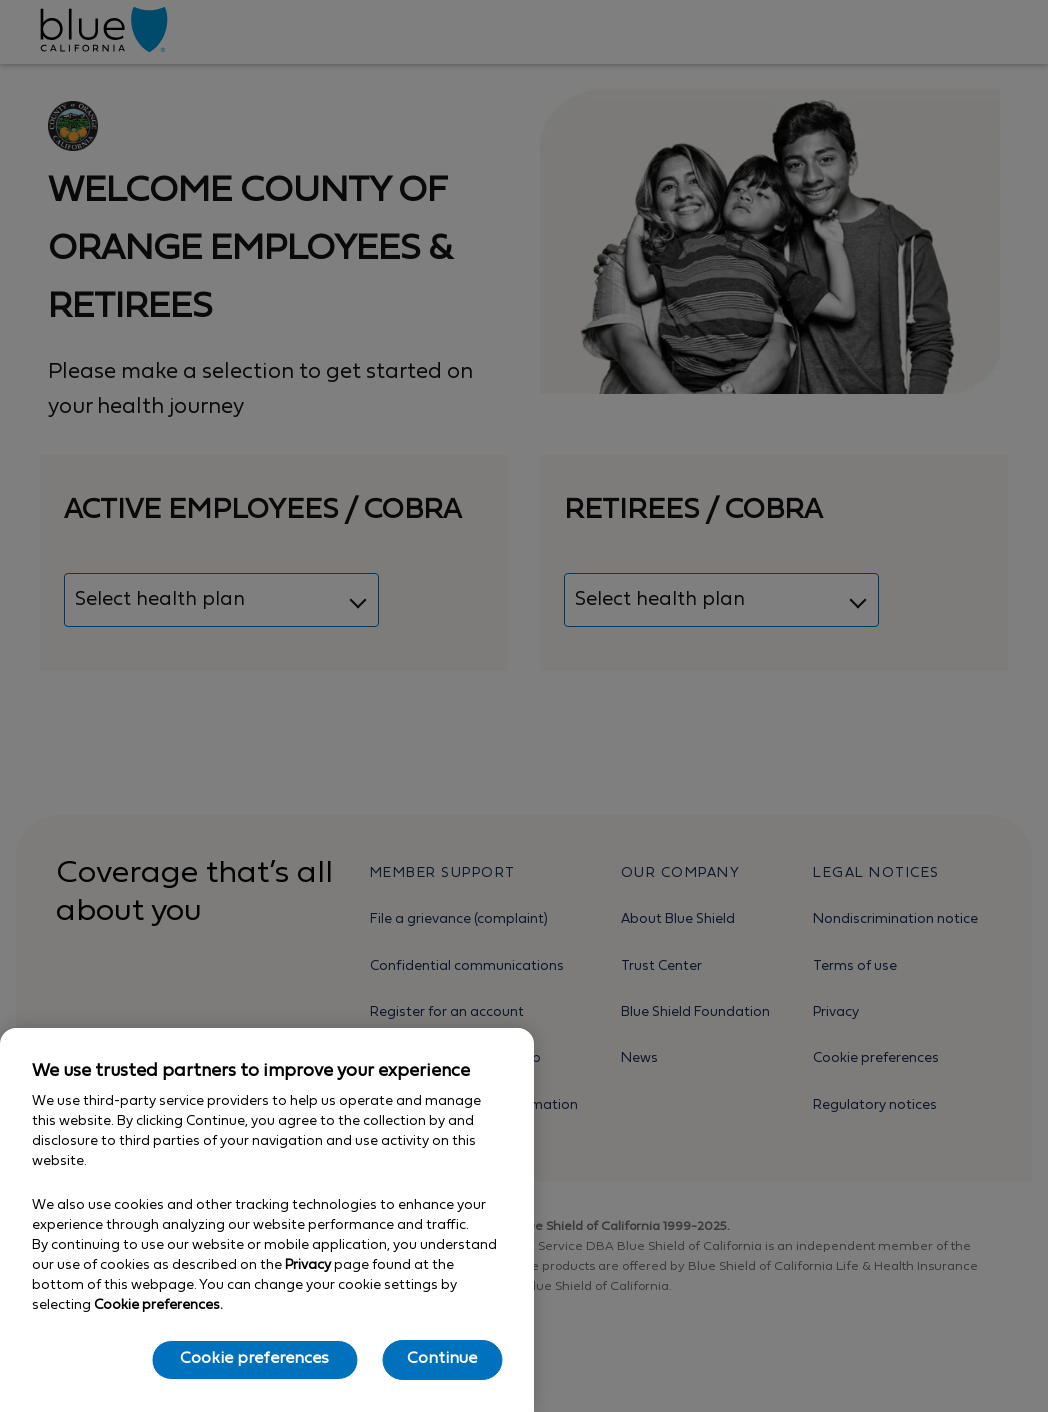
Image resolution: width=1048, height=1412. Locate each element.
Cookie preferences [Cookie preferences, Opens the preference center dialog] (254, 1359)
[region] (267, 1220)
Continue (442, 1359)
